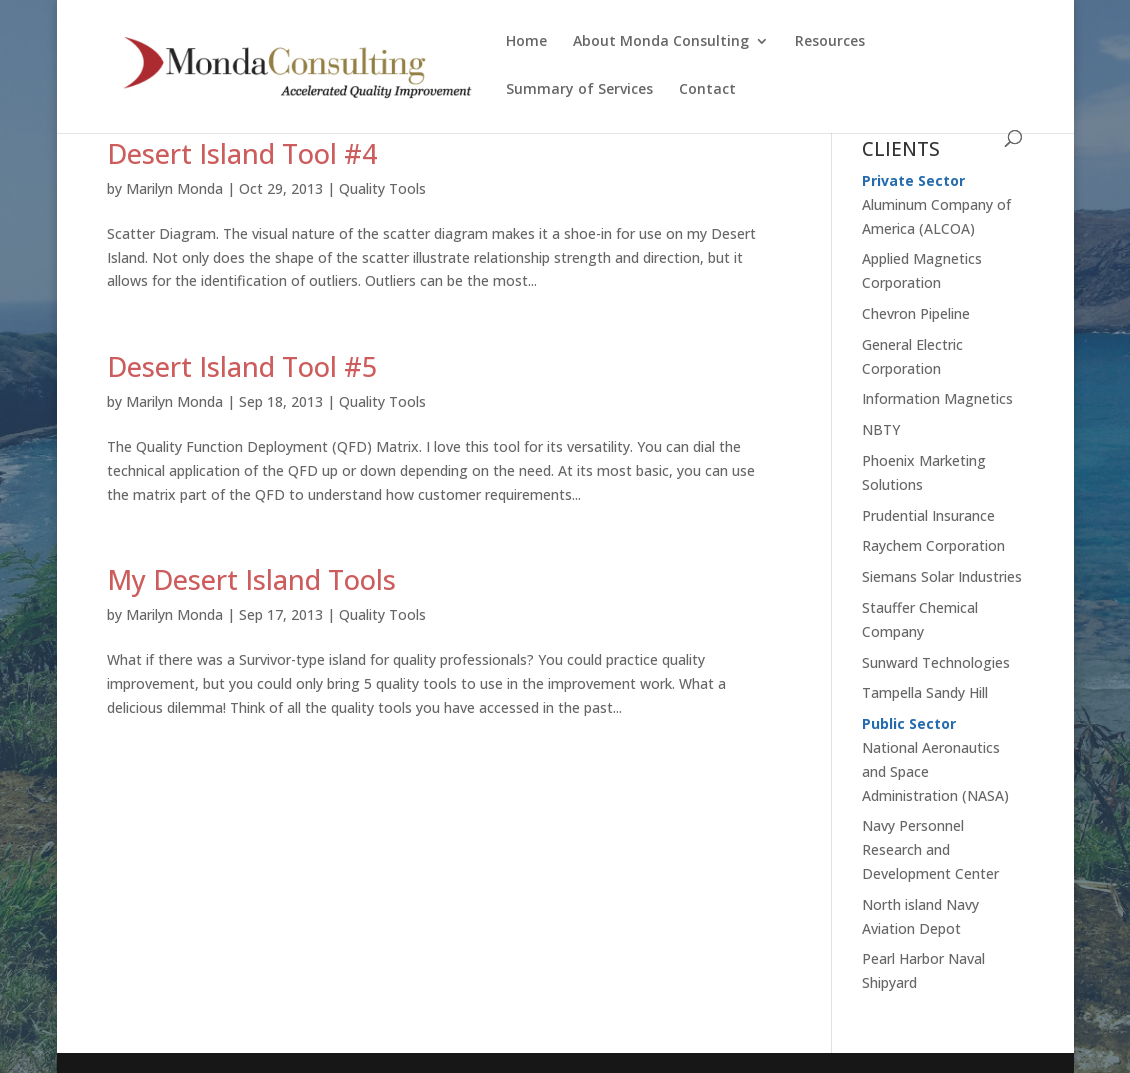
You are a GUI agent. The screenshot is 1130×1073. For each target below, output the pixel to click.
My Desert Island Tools (251, 579)
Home (526, 42)
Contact (707, 90)
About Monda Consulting (661, 42)
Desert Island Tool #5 (242, 366)
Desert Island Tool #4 (242, 153)
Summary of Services (579, 90)
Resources (830, 42)
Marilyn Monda (174, 188)
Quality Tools (382, 188)
